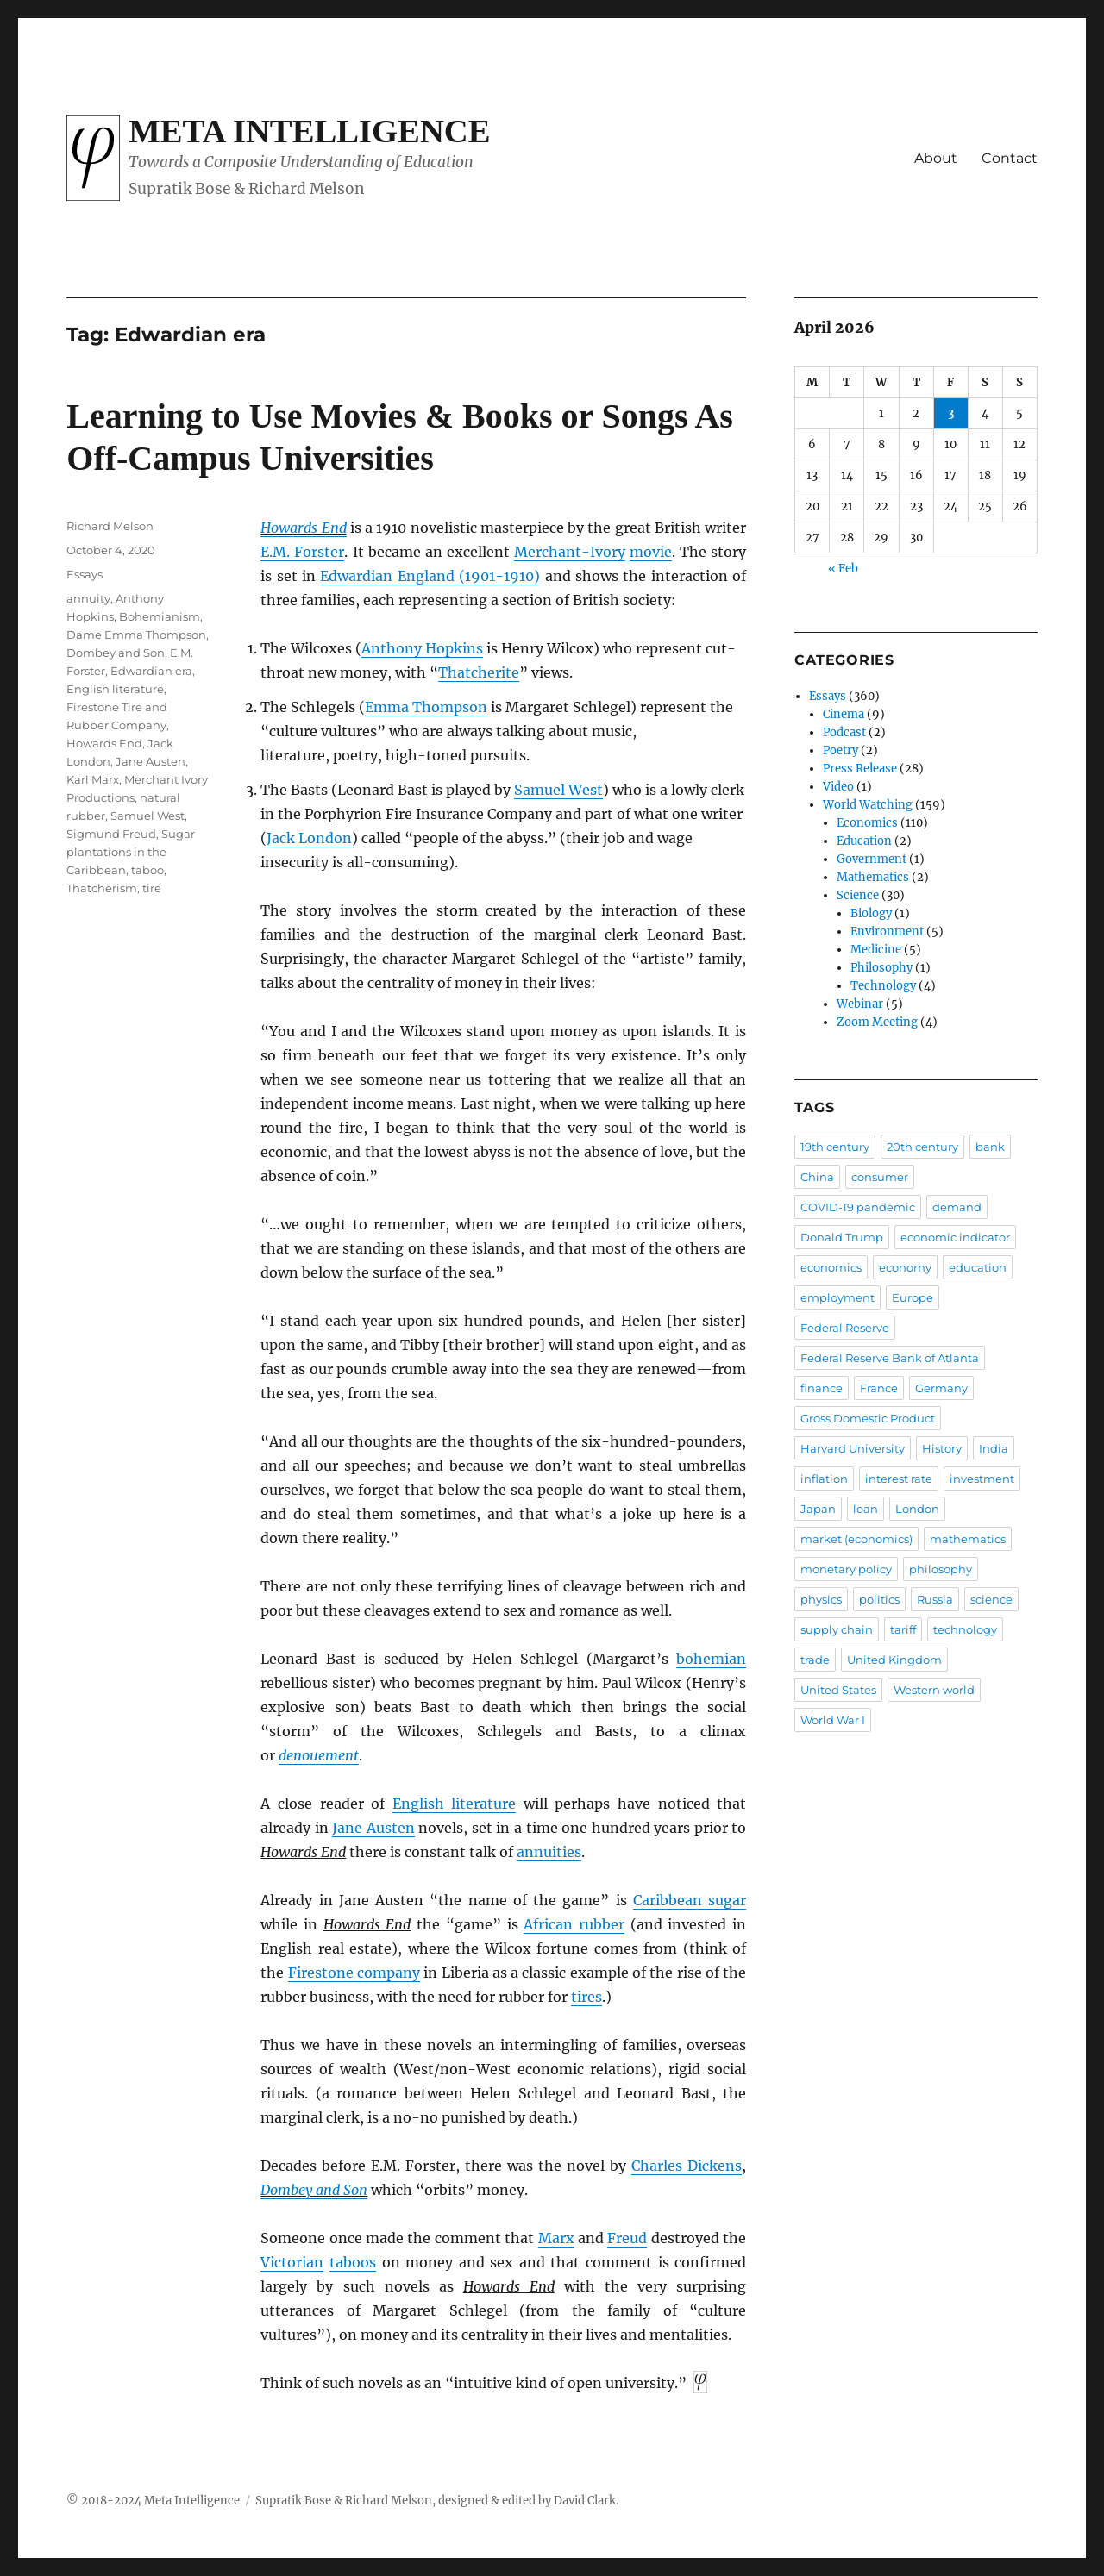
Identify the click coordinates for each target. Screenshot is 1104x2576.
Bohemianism (159, 616)
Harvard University (852, 1448)
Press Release (860, 768)
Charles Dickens (686, 2165)
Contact (1010, 158)
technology (965, 1629)
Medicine (875, 949)
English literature (454, 1803)
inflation (824, 1478)
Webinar (860, 1004)
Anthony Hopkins (422, 648)
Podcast (844, 732)
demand (957, 1207)
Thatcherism (101, 888)
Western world (934, 1690)
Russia (935, 1599)
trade (815, 1659)
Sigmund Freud (111, 834)
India (993, 1448)
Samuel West (558, 789)
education (978, 1267)
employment (837, 1297)
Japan (818, 1509)
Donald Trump (841, 1237)
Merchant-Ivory (569, 551)
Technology (883, 986)
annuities (549, 1851)
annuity (88, 598)
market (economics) (856, 1539)
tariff (903, 1629)
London (917, 1509)
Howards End (303, 527)
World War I (832, 1720)
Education (864, 841)
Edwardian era (151, 671)
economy (905, 1267)
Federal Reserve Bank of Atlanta (889, 1358)
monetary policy (846, 1569)
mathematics (968, 1539)
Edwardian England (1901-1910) (430, 576)
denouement (319, 1755)
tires (586, 1996)
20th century (922, 1147)
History (942, 1448)
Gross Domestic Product (867, 1418)
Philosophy (881, 967)
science (991, 1599)
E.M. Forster (302, 551)
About (935, 158)
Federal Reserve (844, 1328)
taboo (147, 870)
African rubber (574, 1924)
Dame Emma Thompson (136, 634)
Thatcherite (478, 672)
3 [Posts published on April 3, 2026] (951, 413)
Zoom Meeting (877, 1022)
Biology (871, 913)
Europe (912, 1297)
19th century (834, 1147)
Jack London (309, 838)
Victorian (291, 2262)
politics (879, 1599)
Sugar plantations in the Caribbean (130, 852)
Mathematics (873, 877)
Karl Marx (92, 779)
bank (990, 1147)
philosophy (940, 1569)
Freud (627, 2238)
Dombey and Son (313, 2189)
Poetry (840, 750)
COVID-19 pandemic (857, 1207)
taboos (352, 2262)
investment (982, 1478)
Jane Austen (373, 1827)
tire (151, 888)
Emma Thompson (426, 707)
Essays (84, 574)
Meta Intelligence (309, 131)
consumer (879, 1177)
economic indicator (955, 1237)
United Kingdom (894, 1659)
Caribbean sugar (689, 1900)
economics (831, 1267)
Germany (941, 1388)
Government (871, 859)
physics (821, 1599)
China (817, 1177)
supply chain (836, 1629)
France (879, 1388)
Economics (867, 823)
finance (821, 1388)
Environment (887, 931)
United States (838, 1690)
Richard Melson (110, 526)
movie (651, 551)
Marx (556, 2238)
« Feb (843, 568)
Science (858, 895)
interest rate (898, 1478)
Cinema (843, 714)
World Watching (868, 804)
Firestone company (354, 1972)
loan (865, 1509)
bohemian (711, 1658)
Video (838, 786)
